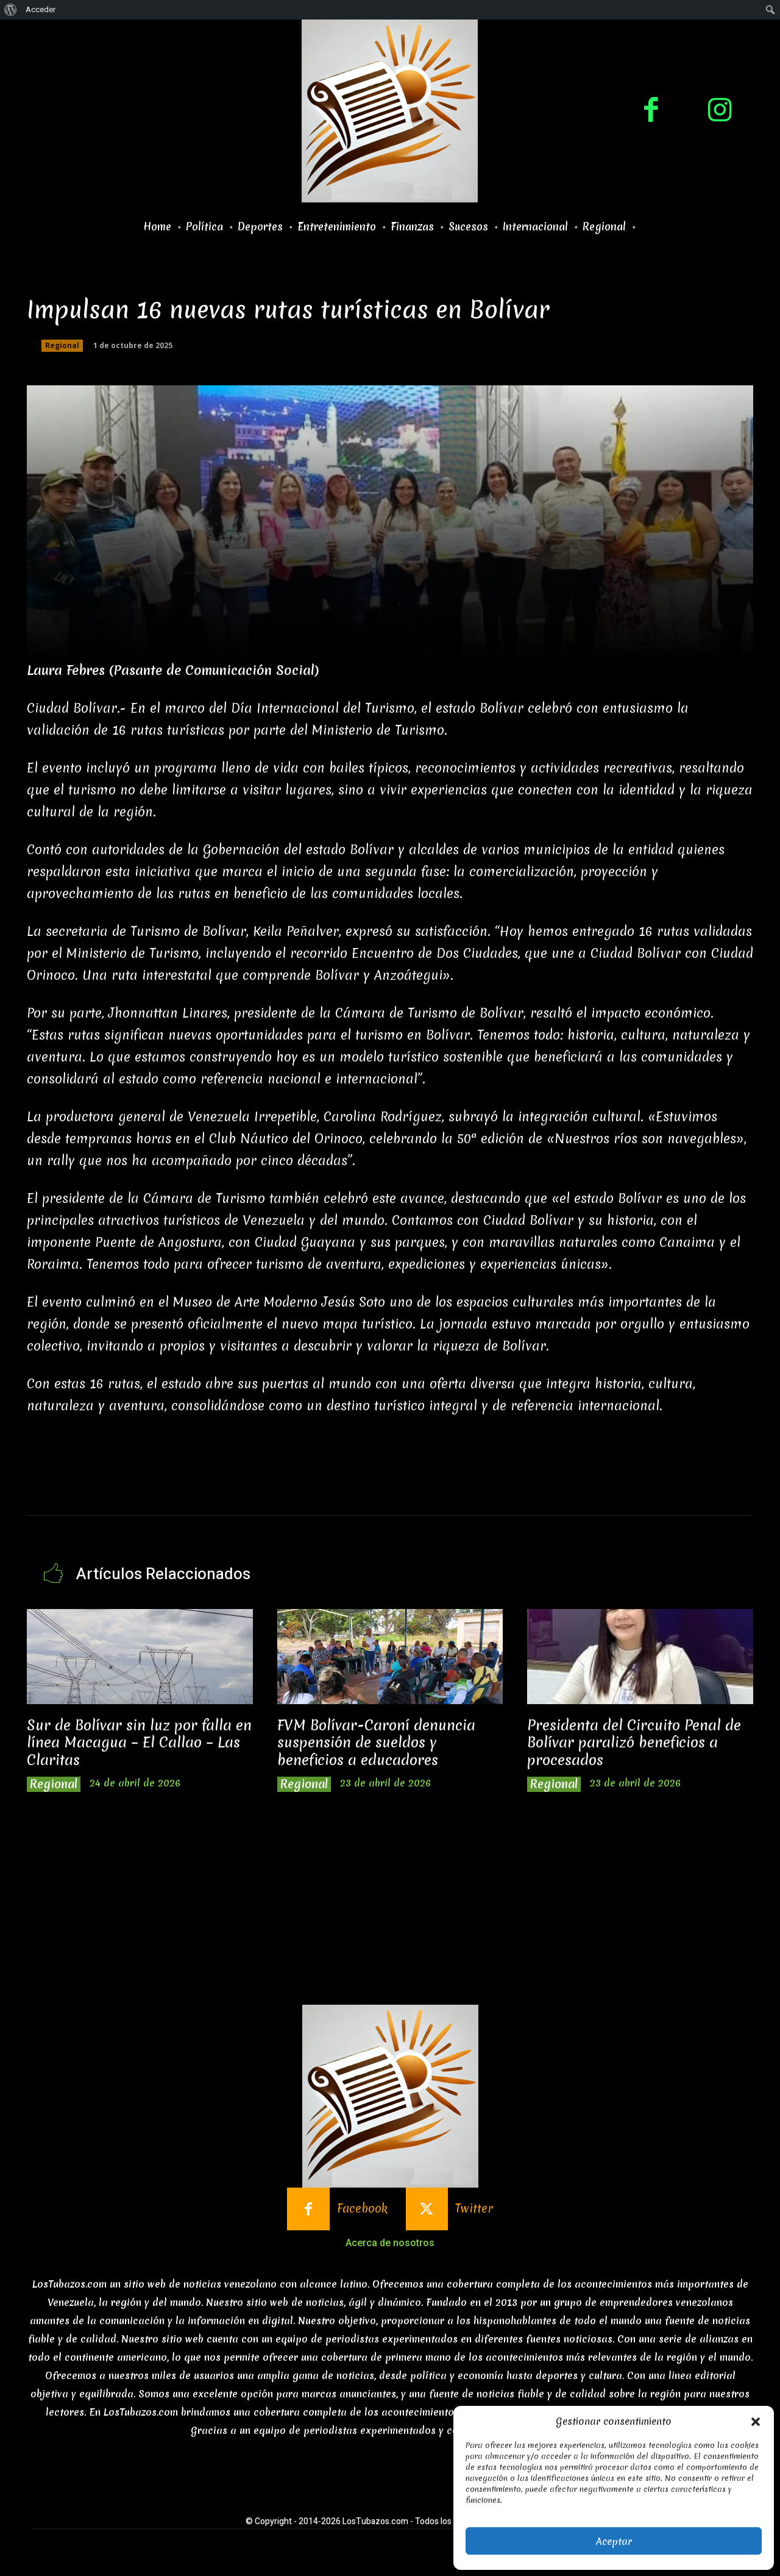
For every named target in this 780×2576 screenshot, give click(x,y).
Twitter (474, 2208)
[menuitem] (10, 10)
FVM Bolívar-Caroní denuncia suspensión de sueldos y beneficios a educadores (376, 1743)
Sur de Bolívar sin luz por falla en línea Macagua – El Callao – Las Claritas (139, 1743)
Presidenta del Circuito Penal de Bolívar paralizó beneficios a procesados (634, 1743)
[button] (756, 2422)
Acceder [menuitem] (40, 9)
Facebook (362, 2208)
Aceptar (614, 2541)
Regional (62, 346)
